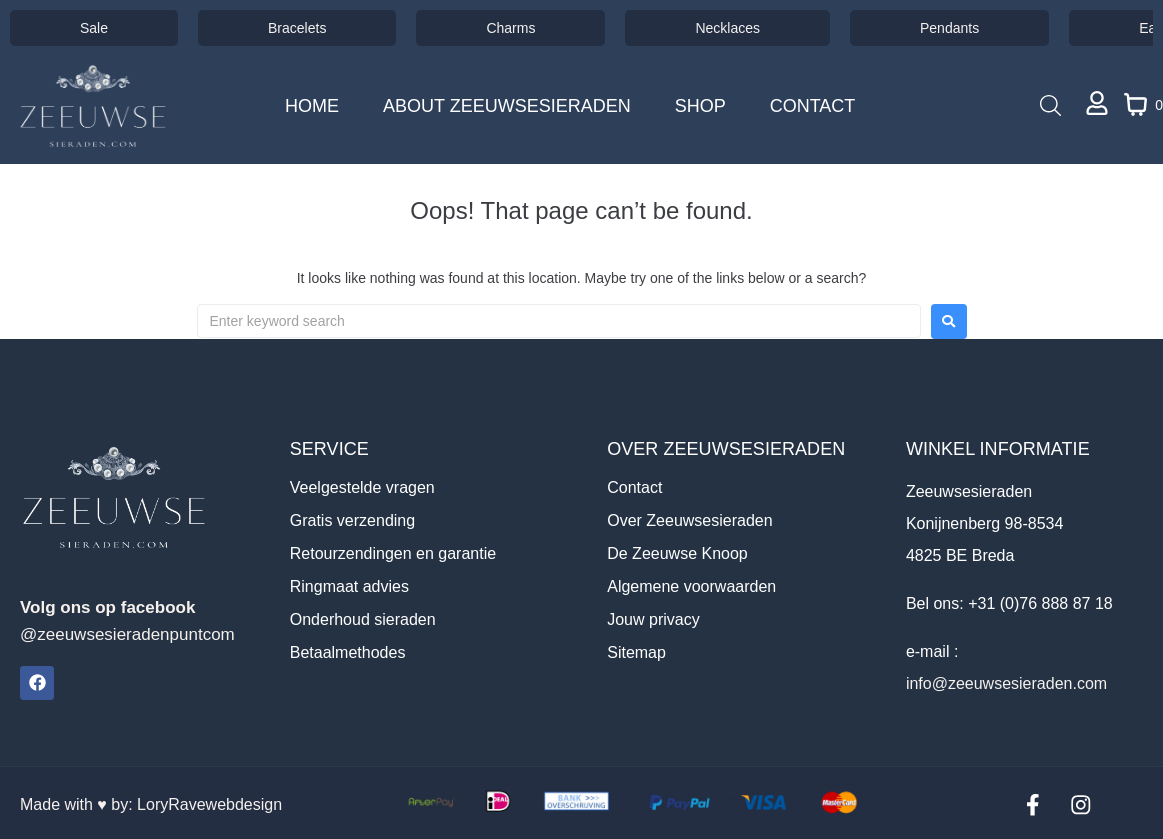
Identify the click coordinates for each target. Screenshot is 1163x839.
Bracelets (297, 28)
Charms (510, 28)
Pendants (949, 28)
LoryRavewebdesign (209, 803)
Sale (94, 28)
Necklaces (727, 28)
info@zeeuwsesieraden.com (1006, 683)
